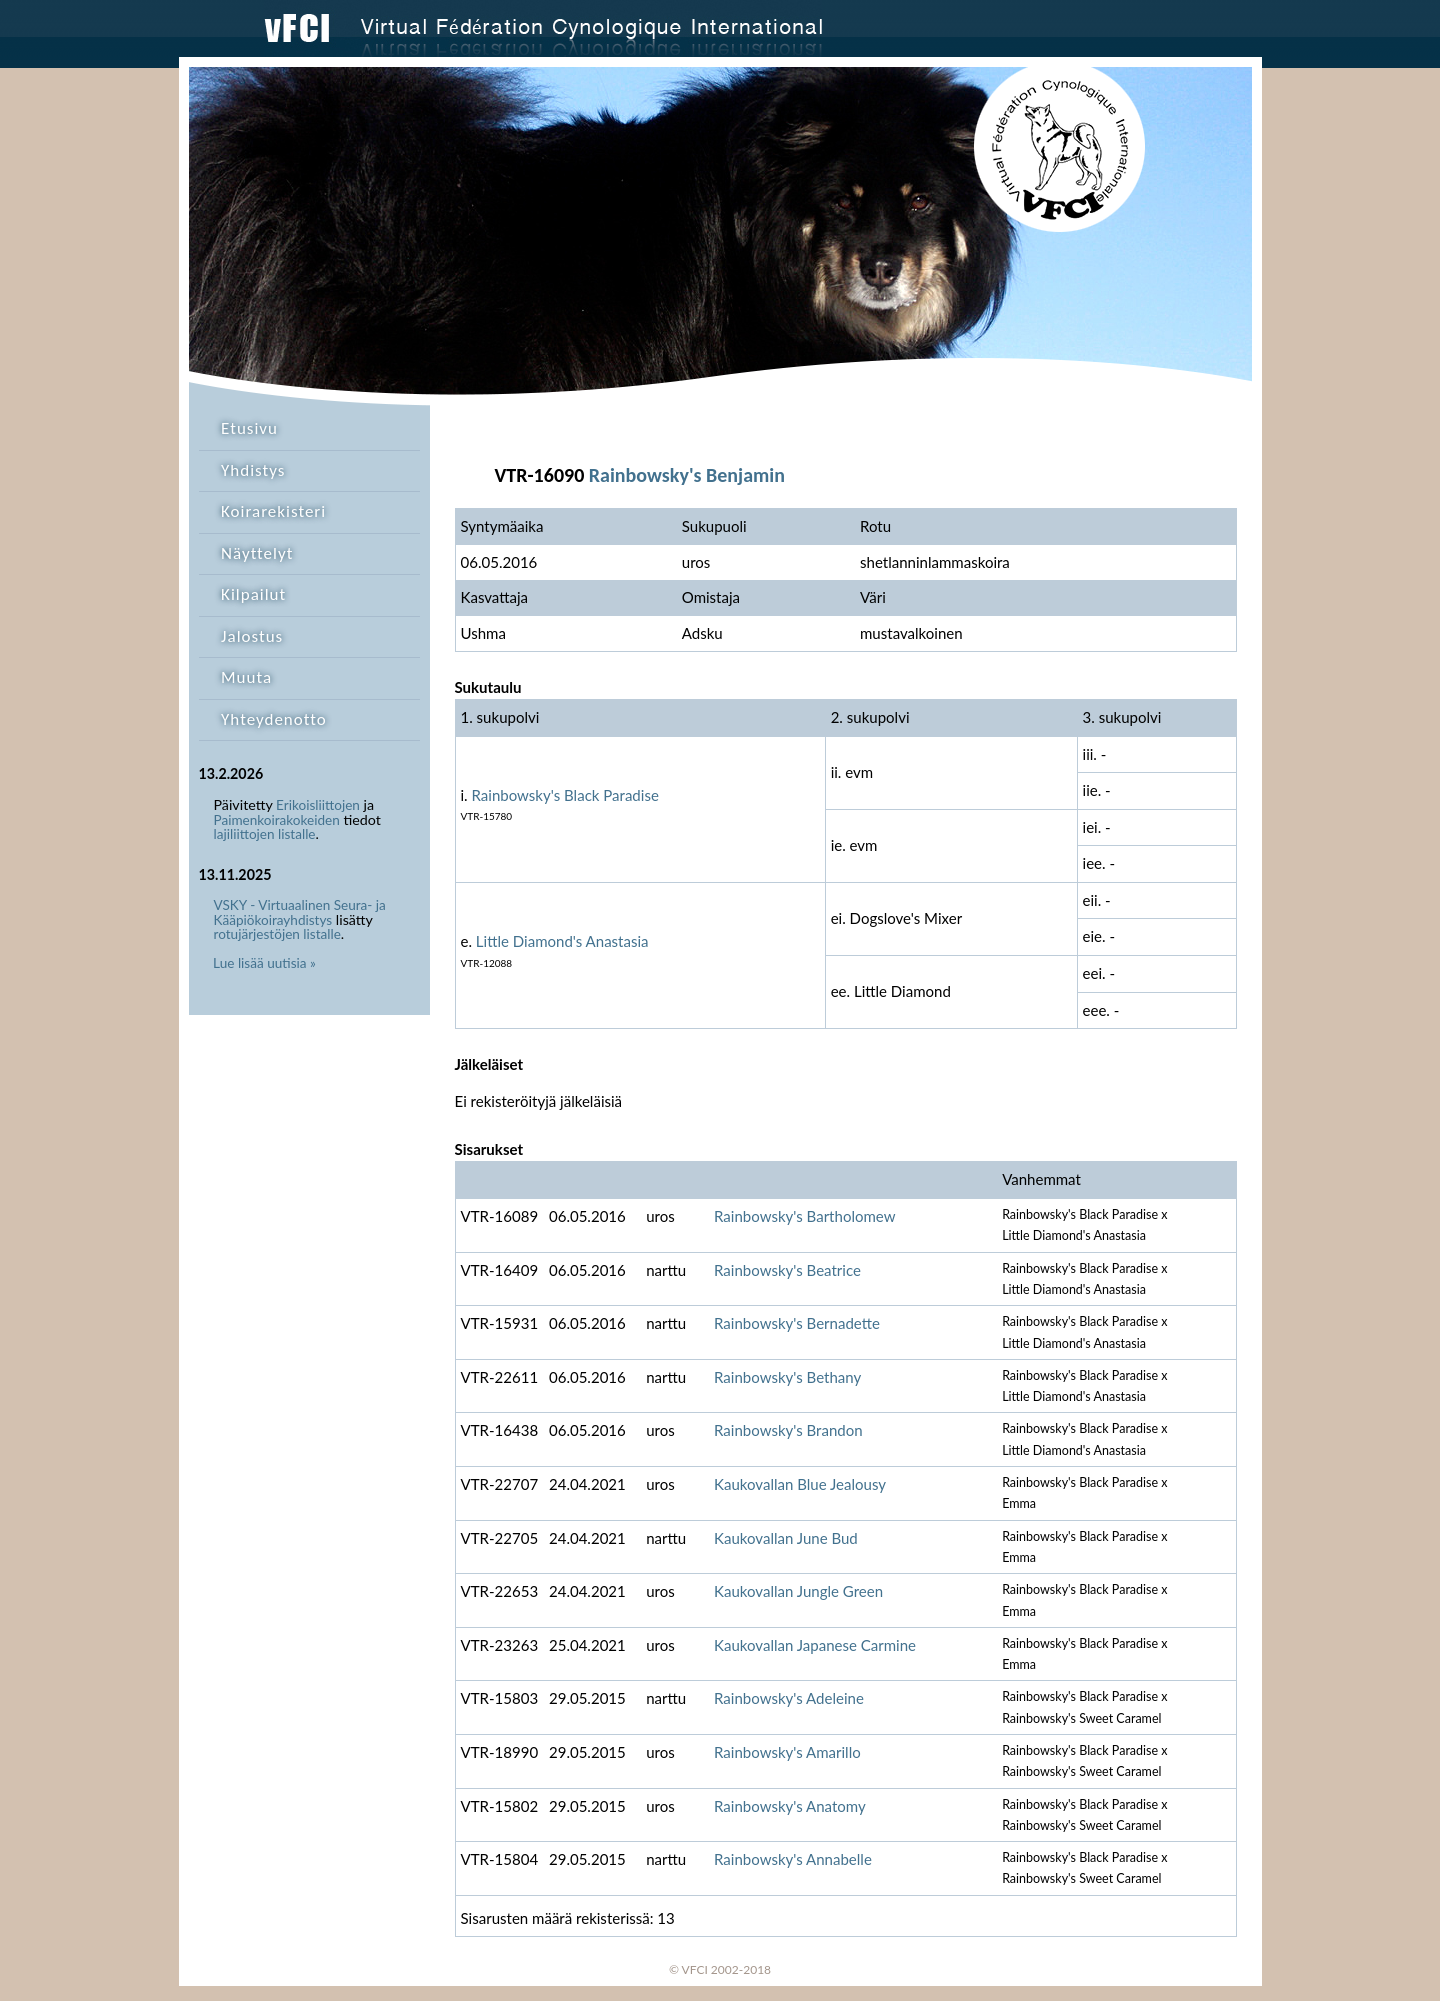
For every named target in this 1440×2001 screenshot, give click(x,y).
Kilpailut (253, 594)
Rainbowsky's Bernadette (797, 1323)
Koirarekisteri (273, 511)
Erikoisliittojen (318, 805)
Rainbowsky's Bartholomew (804, 1216)
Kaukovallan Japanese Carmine (815, 1645)
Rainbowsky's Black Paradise (565, 795)
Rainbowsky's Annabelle (793, 1859)
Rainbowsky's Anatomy (790, 1806)
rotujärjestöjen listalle (277, 934)
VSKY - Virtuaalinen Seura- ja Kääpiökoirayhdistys (300, 912)
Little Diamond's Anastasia (562, 941)
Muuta (246, 677)
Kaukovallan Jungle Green (798, 1591)
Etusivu (249, 428)
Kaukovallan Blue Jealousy (800, 1484)
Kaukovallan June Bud (786, 1538)
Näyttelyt (257, 553)
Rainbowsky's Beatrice (787, 1270)
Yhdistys (253, 470)
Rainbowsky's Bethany (787, 1377)
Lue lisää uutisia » (264, 963)
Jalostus (252, 636)
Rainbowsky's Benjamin (687, 475)
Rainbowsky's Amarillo (787, 1752)
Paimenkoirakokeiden (277, 820)
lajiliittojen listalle (265, 834)
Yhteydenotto (274, 719)
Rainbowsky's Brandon (788, 1430)
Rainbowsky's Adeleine (789, 1698)
